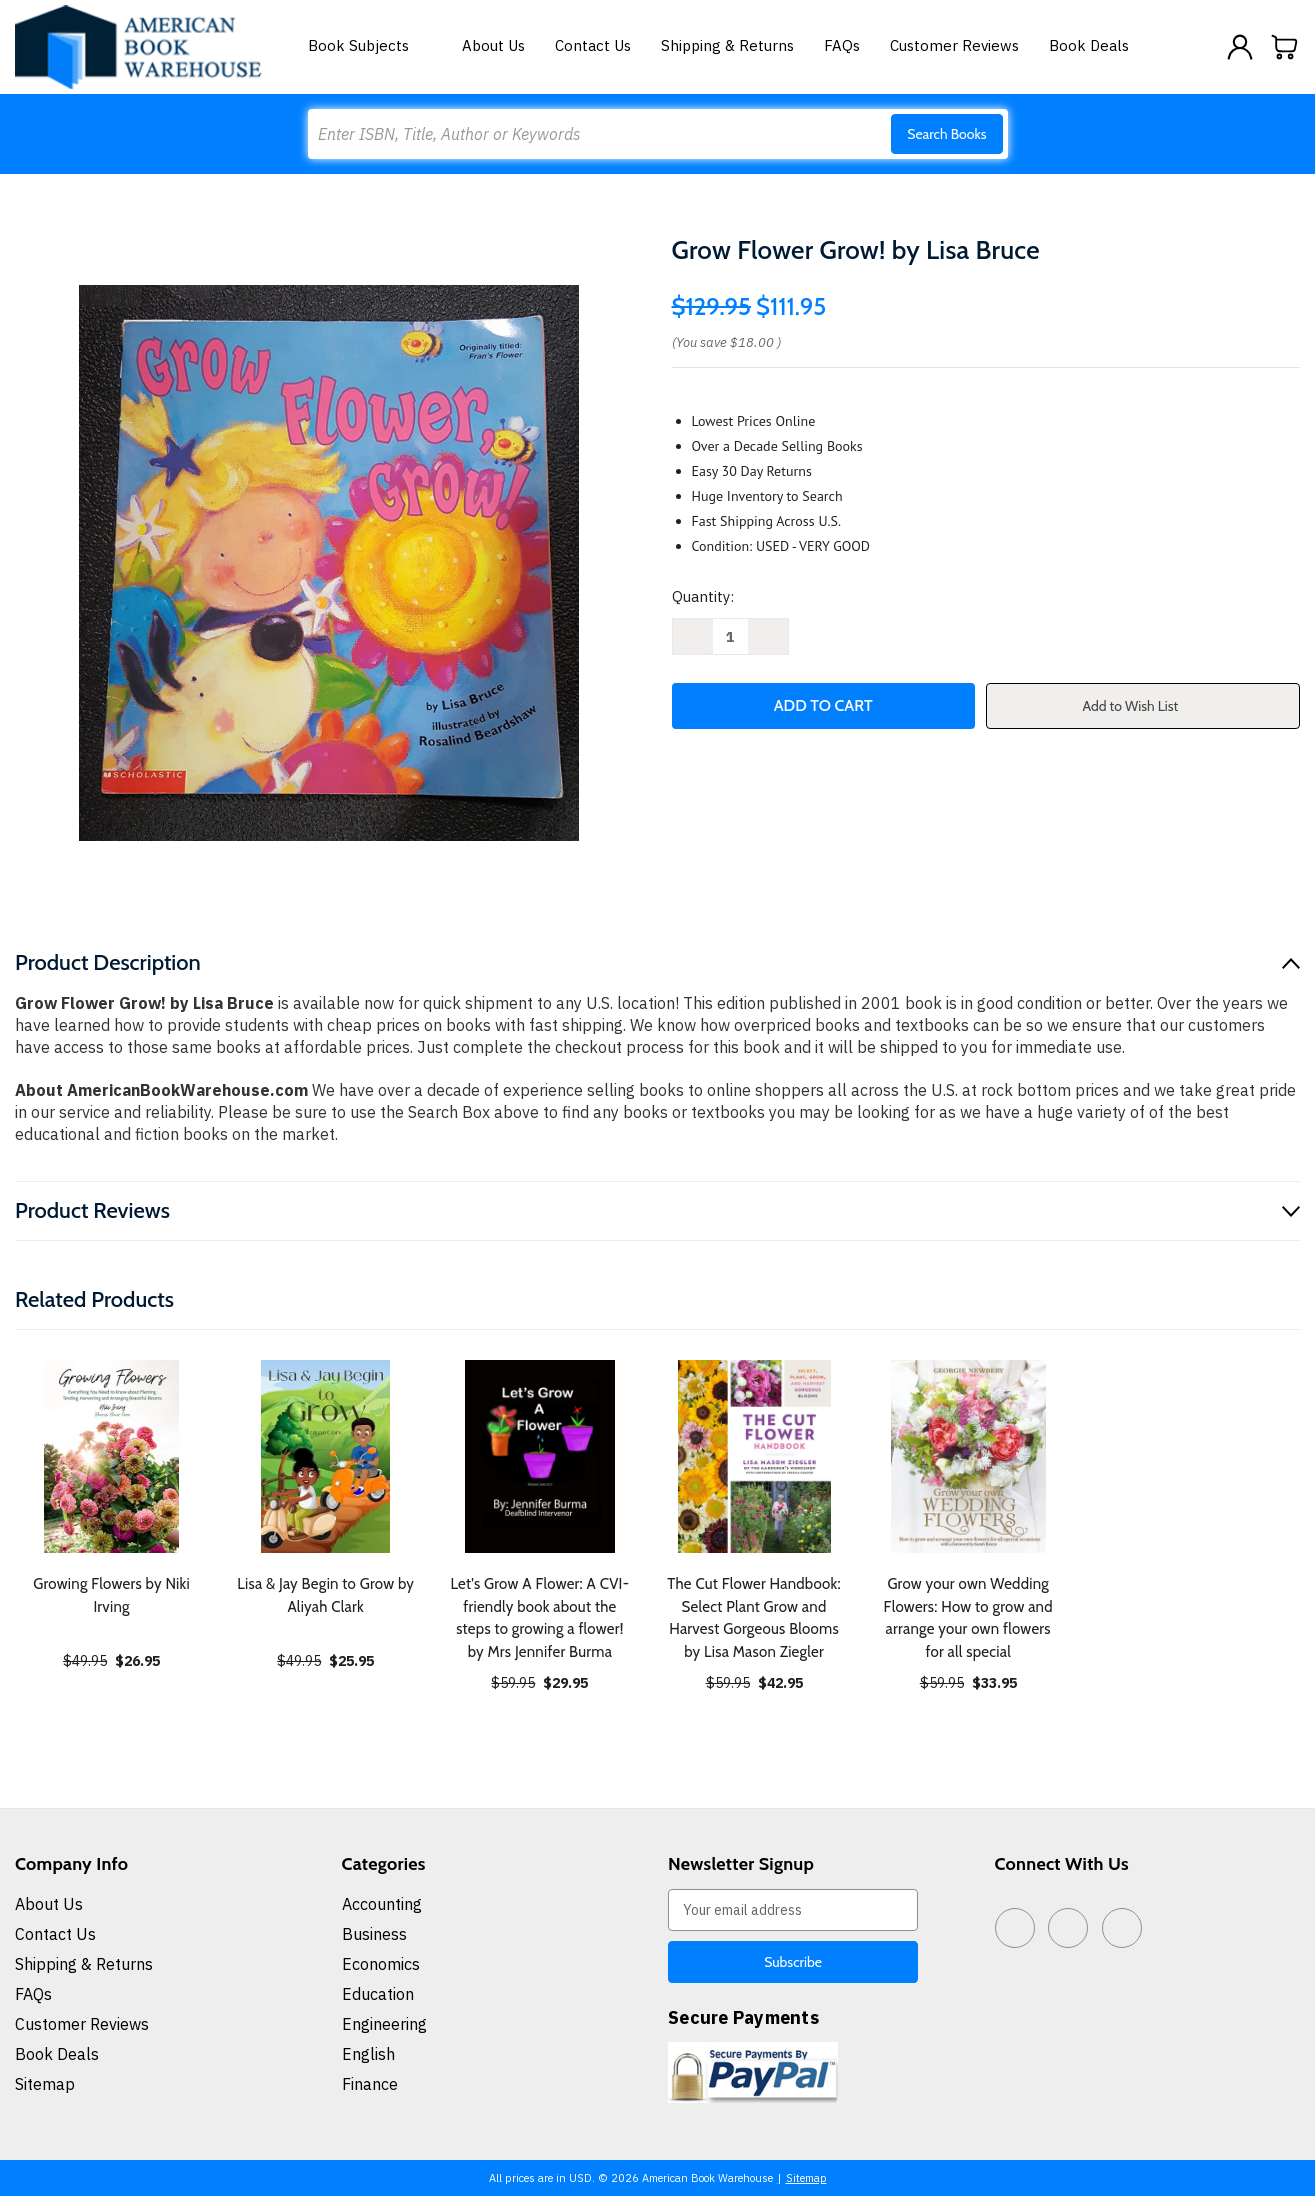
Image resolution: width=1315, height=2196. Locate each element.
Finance (370, 2084)
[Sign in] (1240, 47)
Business (374, 1934)
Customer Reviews (954, 45)
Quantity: (703, 596)
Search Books (946, 134)
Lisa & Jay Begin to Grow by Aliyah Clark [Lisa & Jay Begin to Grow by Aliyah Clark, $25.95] (325, 1595)
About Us (493, 45)
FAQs (842, 45)
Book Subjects (370, 45)
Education (378, 1994)
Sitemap (45, 2084)
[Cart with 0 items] (1285, 47)
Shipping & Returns (727, 45)
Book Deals (1089, 45)
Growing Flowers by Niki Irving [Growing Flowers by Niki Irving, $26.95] (111, 1595)
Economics (381, 1964)
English (368, 2054)
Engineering (384, 2024)
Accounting (382, 1904)
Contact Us (593, 45)
